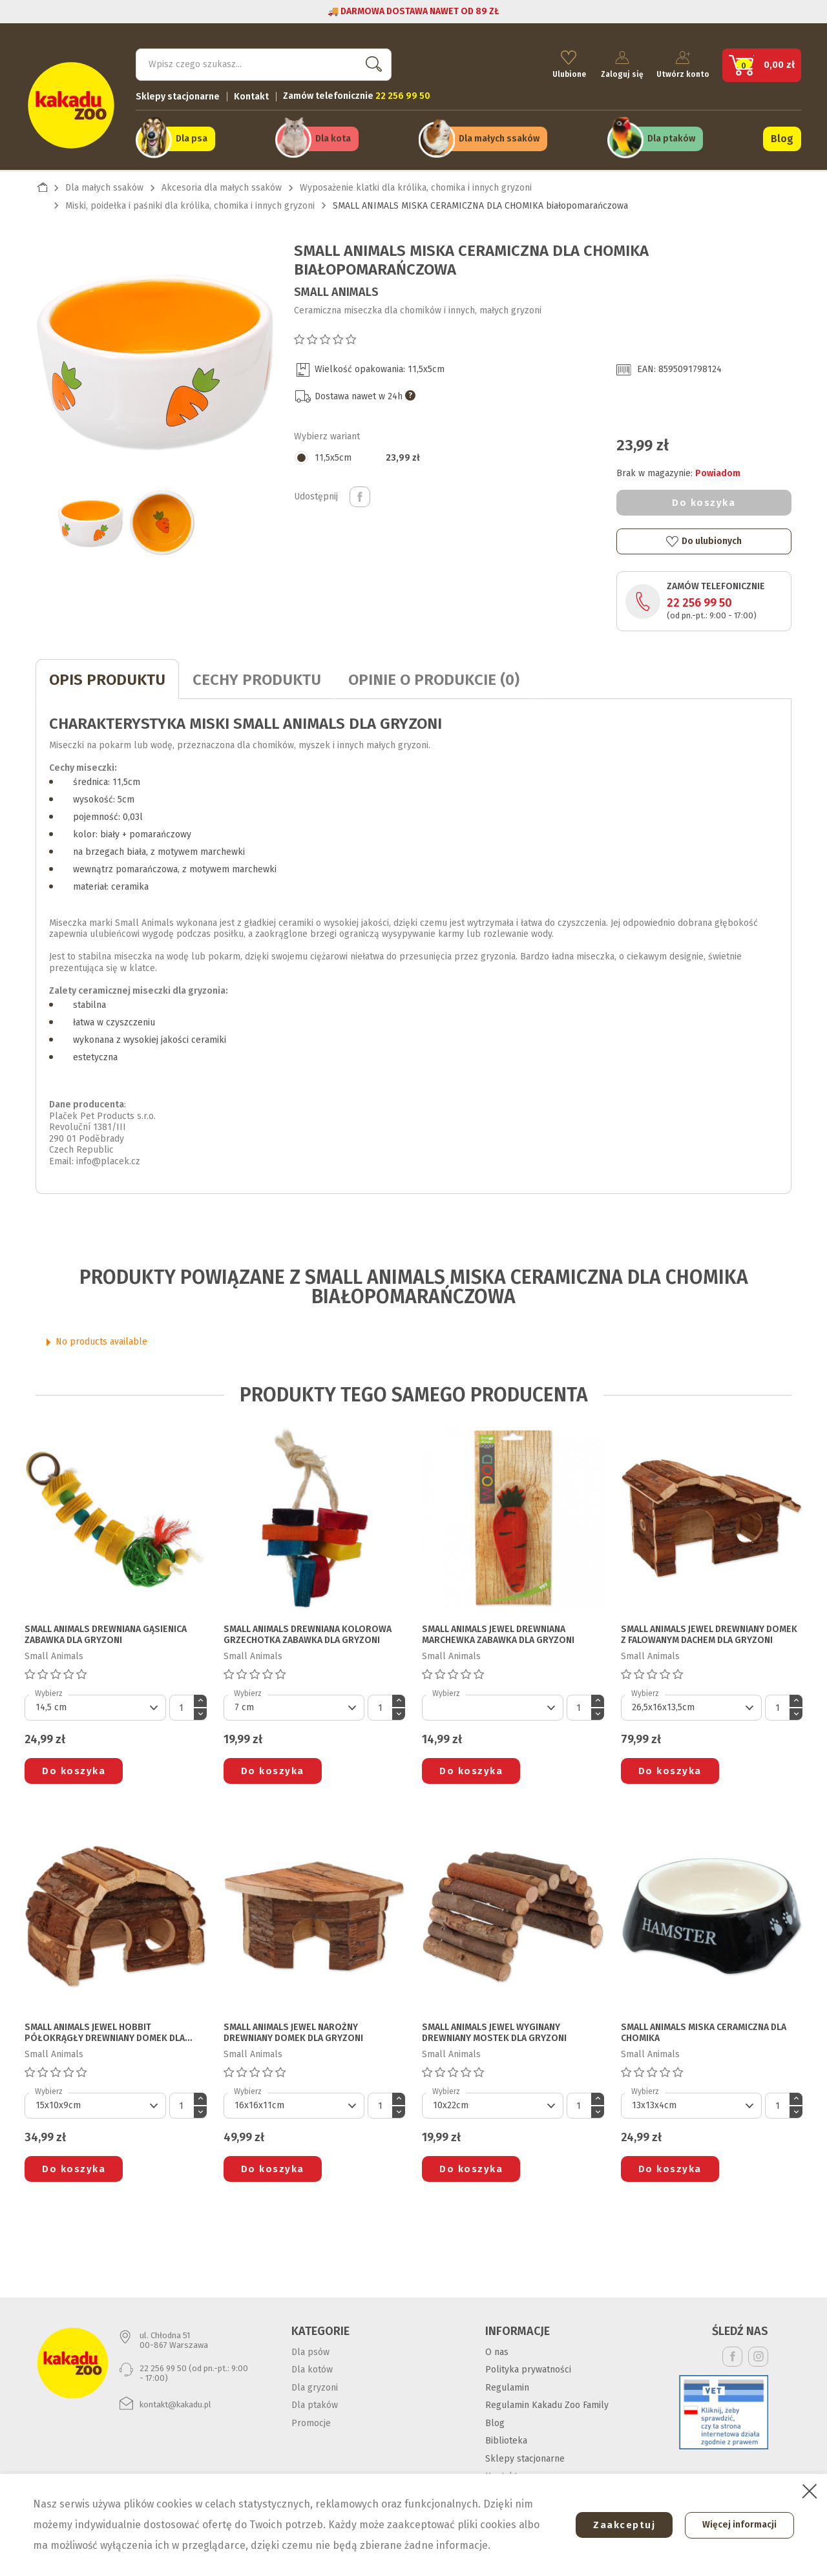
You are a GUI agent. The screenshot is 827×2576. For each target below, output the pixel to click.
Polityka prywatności (528, 2366)
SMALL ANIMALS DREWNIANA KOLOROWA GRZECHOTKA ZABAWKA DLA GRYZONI (308, 1631)
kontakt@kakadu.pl (175, 2401)
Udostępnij (360, 493)
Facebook (732, 2353)
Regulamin (507, 2384)
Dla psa (191, 136)
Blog (782, 137)
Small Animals (336, 289)
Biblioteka (506, 2437)
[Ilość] (181, 1704)
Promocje (311, 2419)
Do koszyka (703, 499)
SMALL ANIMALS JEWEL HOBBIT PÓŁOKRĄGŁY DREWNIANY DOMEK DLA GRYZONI (105, 2030)
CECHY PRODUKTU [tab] (257, 676)
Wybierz (49, 1690)
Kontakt (251, 94)
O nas (496, 2348)
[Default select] (95, 1704)
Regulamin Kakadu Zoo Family (547, 2401)
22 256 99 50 (699, 599)
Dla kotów (312, 2366)
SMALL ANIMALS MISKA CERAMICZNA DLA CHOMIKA (703, 2029)
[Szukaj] (264, 62)
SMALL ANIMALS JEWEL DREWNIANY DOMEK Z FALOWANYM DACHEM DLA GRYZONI (709, 1631)
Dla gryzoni (314, 2384)
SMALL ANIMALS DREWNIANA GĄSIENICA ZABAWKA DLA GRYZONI (106, 1631)
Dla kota (333, 136)
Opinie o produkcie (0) (433, 676)
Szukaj (371, 61)
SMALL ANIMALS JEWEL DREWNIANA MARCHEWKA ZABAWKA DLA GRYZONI (498, 1631)
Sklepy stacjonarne (178, 94)
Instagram (758, 2353)
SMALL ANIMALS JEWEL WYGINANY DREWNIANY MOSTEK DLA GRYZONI (494, 2029)
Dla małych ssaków (499, 136)
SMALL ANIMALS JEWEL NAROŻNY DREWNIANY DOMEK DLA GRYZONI (293, 2029)
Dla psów (310, 2348)
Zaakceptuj (618, 2525)
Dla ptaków (671, 136)
